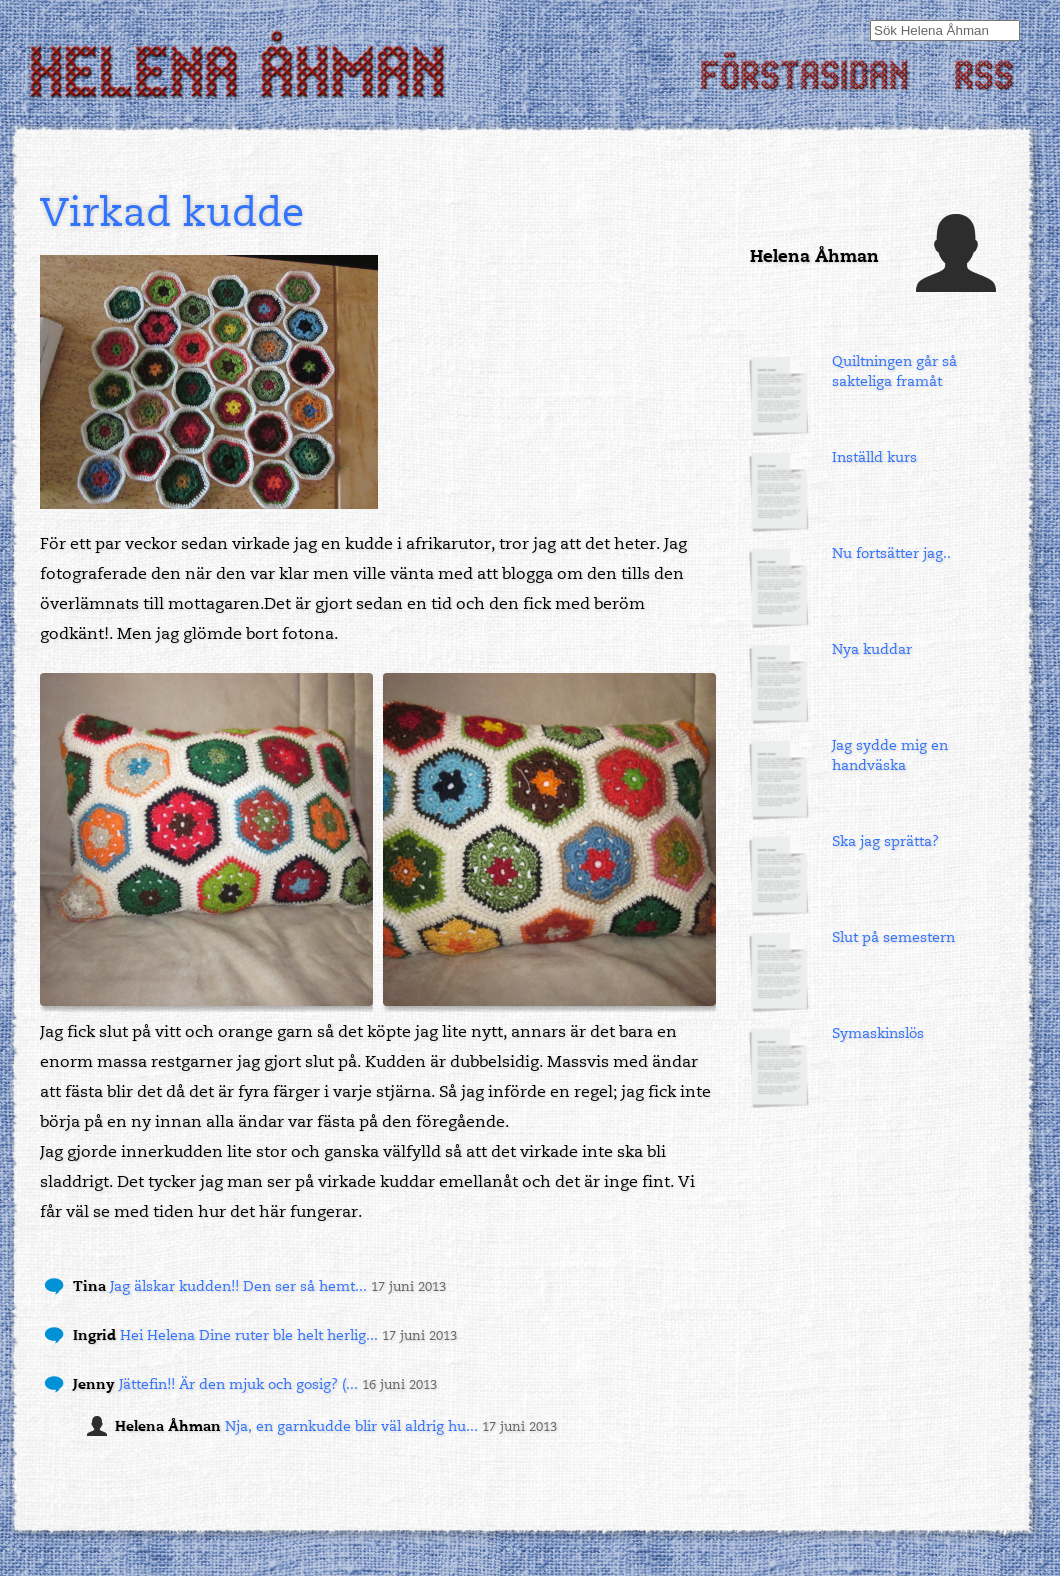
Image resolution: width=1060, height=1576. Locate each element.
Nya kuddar (872, 649)
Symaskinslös (878, 1033)
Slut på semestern (893, 937)
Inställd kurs (874, 457)
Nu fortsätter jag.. (891, 553)
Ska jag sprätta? (885, 841)
